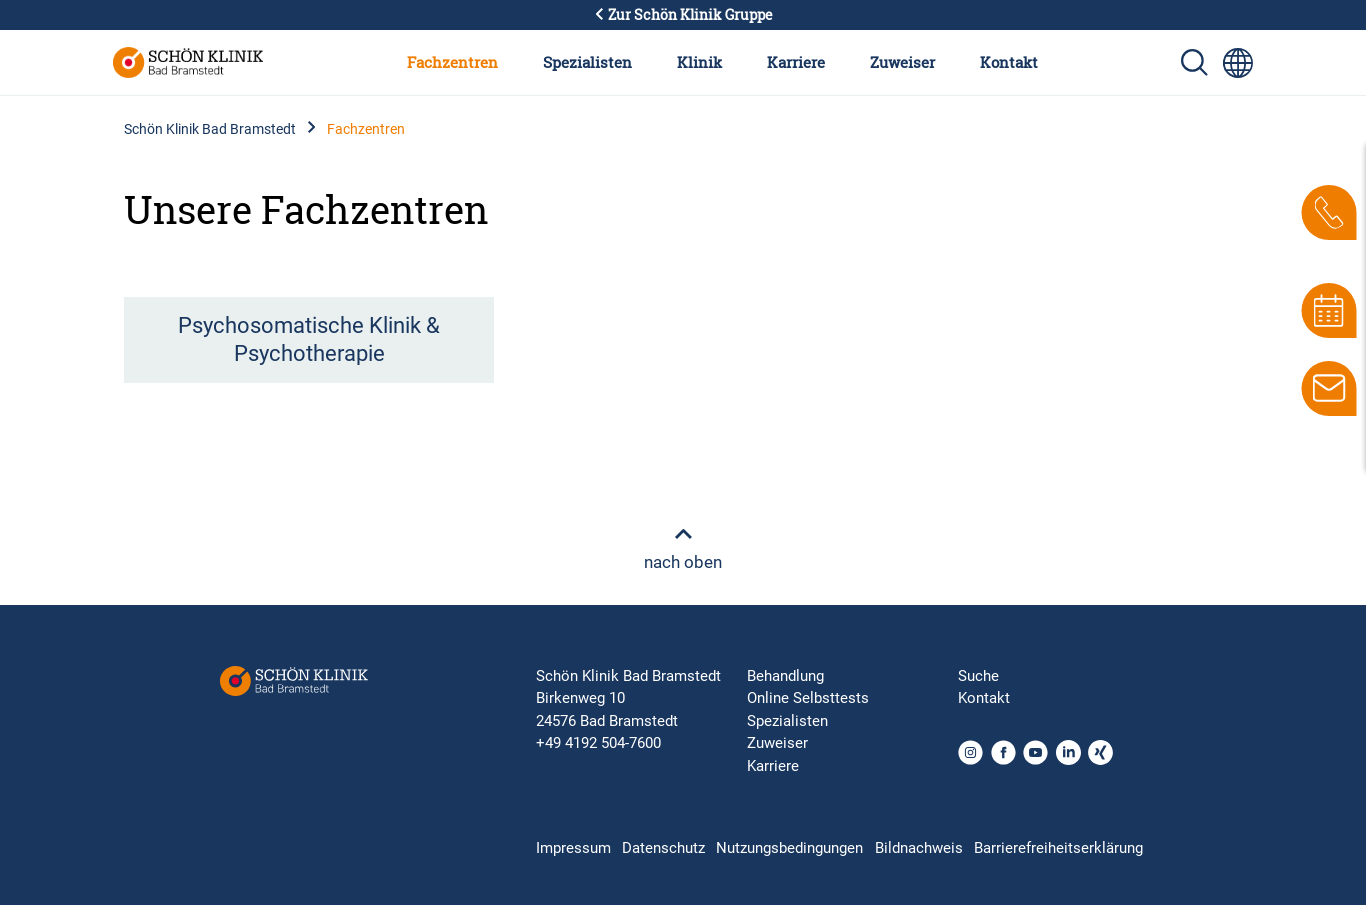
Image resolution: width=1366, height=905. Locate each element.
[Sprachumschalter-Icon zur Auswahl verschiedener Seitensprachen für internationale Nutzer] (1238, 63)
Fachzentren (452, 62)
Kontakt (1009, 62)
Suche (978, 676)
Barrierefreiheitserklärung (1058, 848)
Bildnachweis (919, 848)
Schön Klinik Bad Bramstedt (210, 129)
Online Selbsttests (808, 698)
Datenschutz (663, 848)
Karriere (796, 62)
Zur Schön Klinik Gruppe (683, 15)
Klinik (699, 62)
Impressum (573, 848)
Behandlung (785, 676)
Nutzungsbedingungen (789, 848)
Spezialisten (587, 62)
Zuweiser (902, 62)
